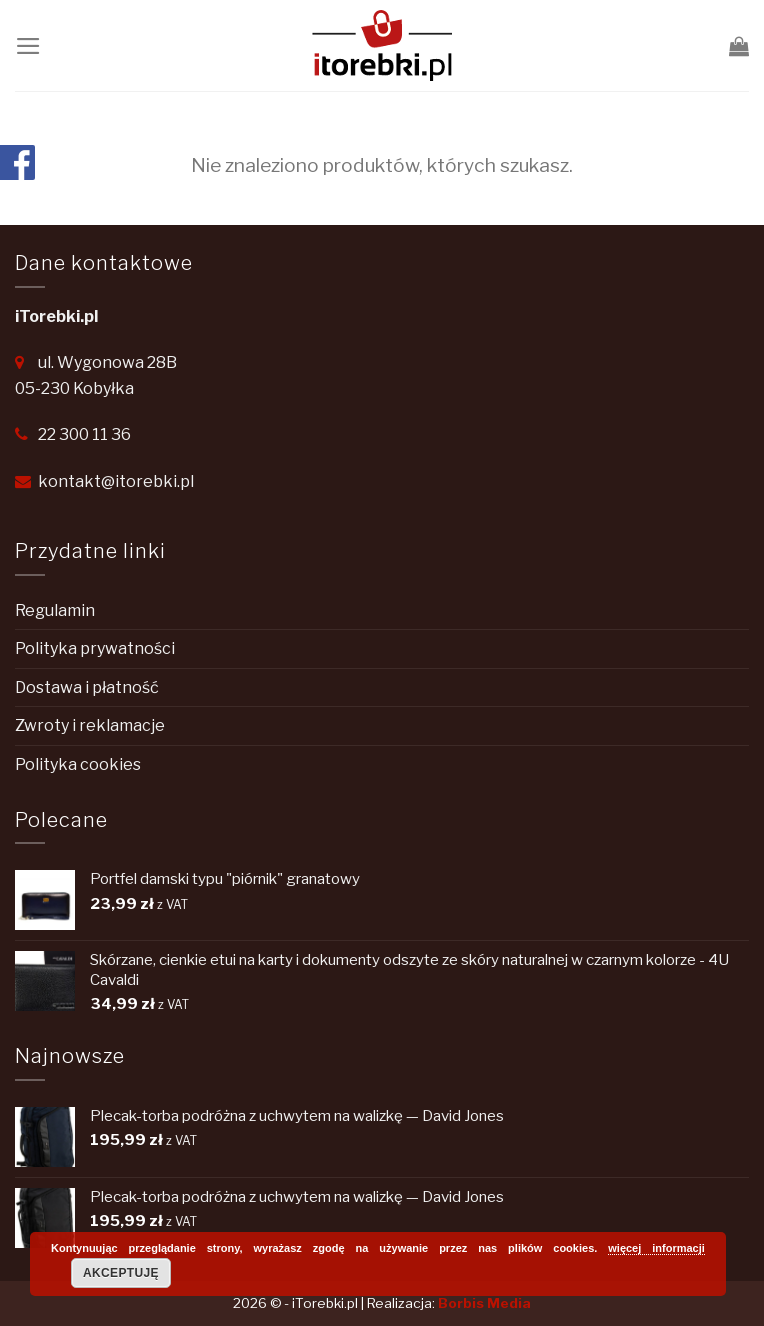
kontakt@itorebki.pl (116, 481)
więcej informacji (656, 1248)
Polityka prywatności (95, 648)
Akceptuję (121, 1273)
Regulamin (55, 610)
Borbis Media (484, 1303)
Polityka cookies (78, 764)
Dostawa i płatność (87, 687)
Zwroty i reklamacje (90, 725)
